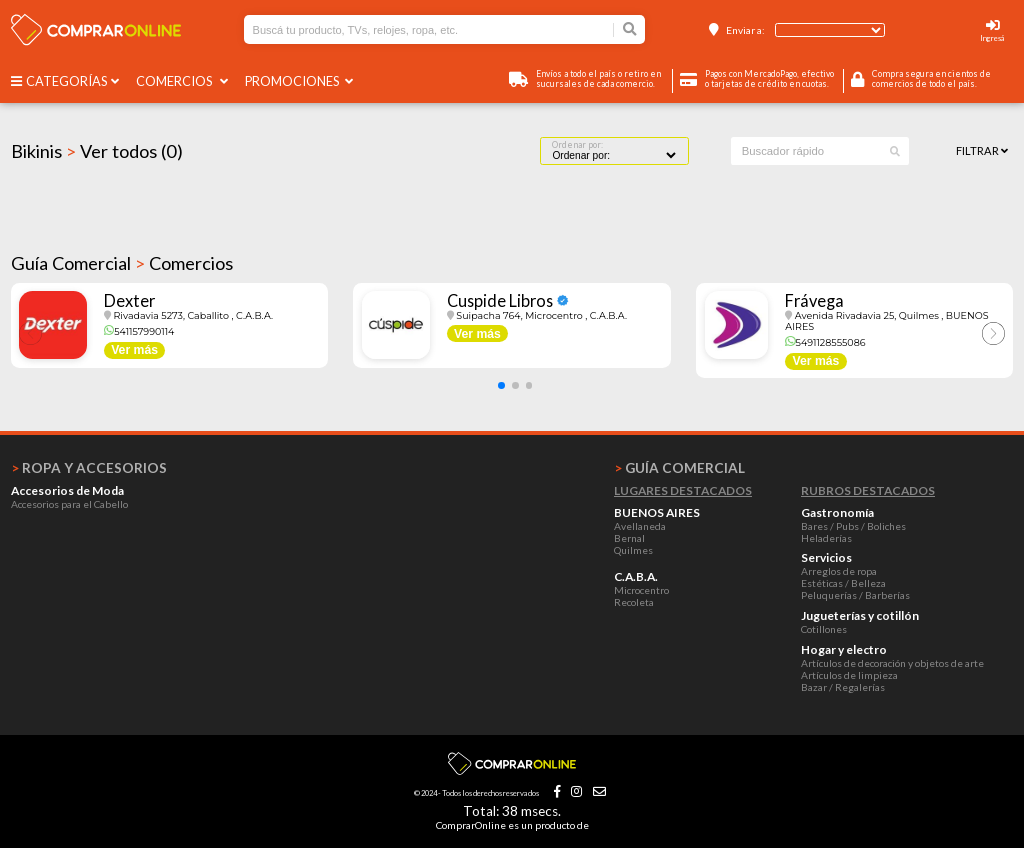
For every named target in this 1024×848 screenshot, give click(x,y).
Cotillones (824, 629)
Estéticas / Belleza (843, 583)
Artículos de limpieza (849, 675)
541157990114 (139, 331)
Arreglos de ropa (839, 571)
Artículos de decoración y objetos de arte (892, 663)
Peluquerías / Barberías (855, 595)
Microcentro (641, 590)
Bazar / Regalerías (843, 687)
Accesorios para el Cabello (69, 504)
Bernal (629, 538)
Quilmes (633, 550)
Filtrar (982, 150)
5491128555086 (825, 342)
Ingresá (992, 38)
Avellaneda (640, 526)
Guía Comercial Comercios (122, 263)
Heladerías (826, 538)
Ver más (134, 350)
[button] (501, 385)
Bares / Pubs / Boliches (853, 526)
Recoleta (634, 602)
